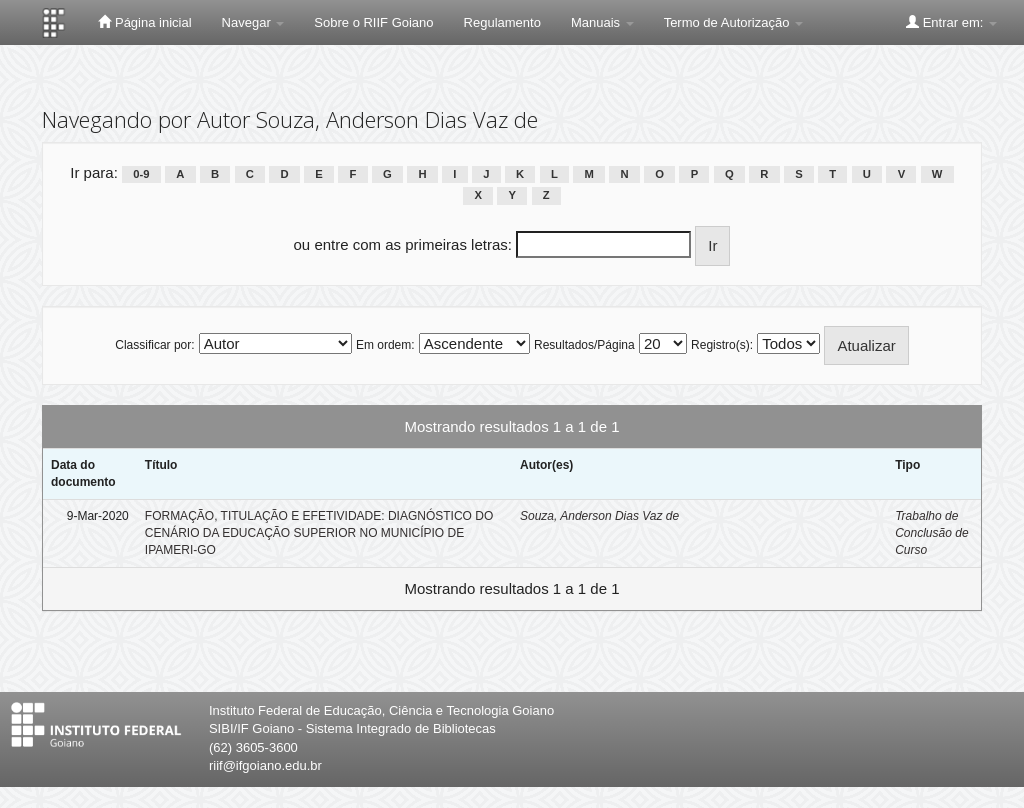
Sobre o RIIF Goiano (373, 22)
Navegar (253, 22)
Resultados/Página (584, 345)
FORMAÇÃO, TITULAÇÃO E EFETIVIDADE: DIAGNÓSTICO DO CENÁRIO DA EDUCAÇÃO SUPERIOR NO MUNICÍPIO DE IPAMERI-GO (319, 533)
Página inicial (144, 22)
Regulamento (502, 22)
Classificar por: (154, 345)
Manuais (602, 22)
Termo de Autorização (733, 22)
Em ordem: (385, 345)
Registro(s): (722, 345)
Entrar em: (951, 22)
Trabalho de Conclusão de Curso (931, 533)
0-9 (141, 174)
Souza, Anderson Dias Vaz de (599, 516)
